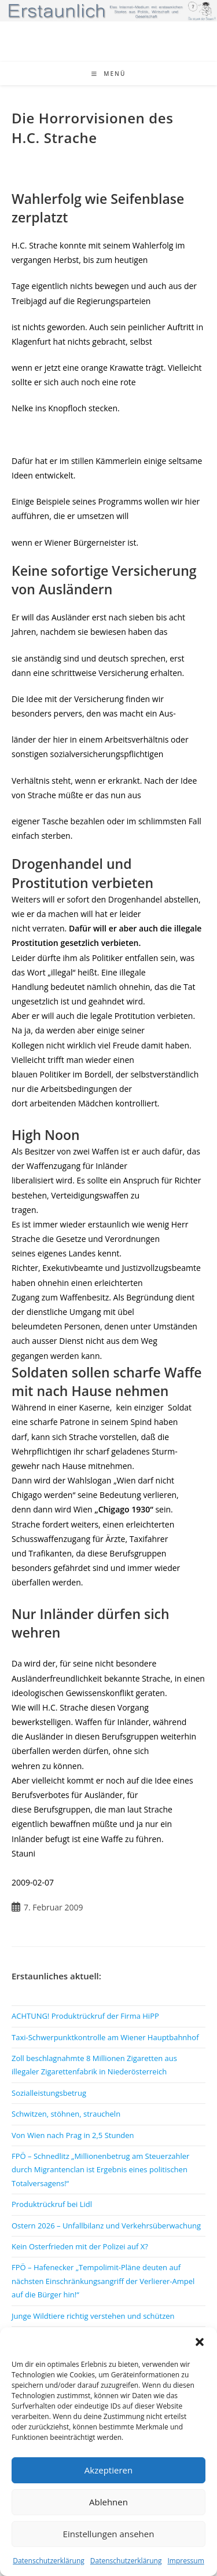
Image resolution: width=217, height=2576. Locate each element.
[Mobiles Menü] (108, 74)
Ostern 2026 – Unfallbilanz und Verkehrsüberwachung (106, 2225)
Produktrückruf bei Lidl (52, 2204)
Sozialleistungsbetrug (49, 2093)
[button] (199, 2342)
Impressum (185, 2561)
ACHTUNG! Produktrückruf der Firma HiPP (85, 2016)
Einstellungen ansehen (109, 2534)
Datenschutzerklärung (48, 2561)
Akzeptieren (108, 2470)
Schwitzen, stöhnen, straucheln (66, 2114)
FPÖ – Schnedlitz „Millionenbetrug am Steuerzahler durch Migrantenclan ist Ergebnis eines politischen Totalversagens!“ (100, 2169)
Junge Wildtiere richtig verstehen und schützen (93, 2316)
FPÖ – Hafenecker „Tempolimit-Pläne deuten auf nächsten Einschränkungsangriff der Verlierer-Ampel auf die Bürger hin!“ (103, 2281)
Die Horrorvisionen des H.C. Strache (93, 127)
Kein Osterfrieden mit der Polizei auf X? (80, 2246)
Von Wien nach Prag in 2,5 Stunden (73, 2135)
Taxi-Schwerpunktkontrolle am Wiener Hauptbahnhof (105, 2037)
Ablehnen (108, 2502)
